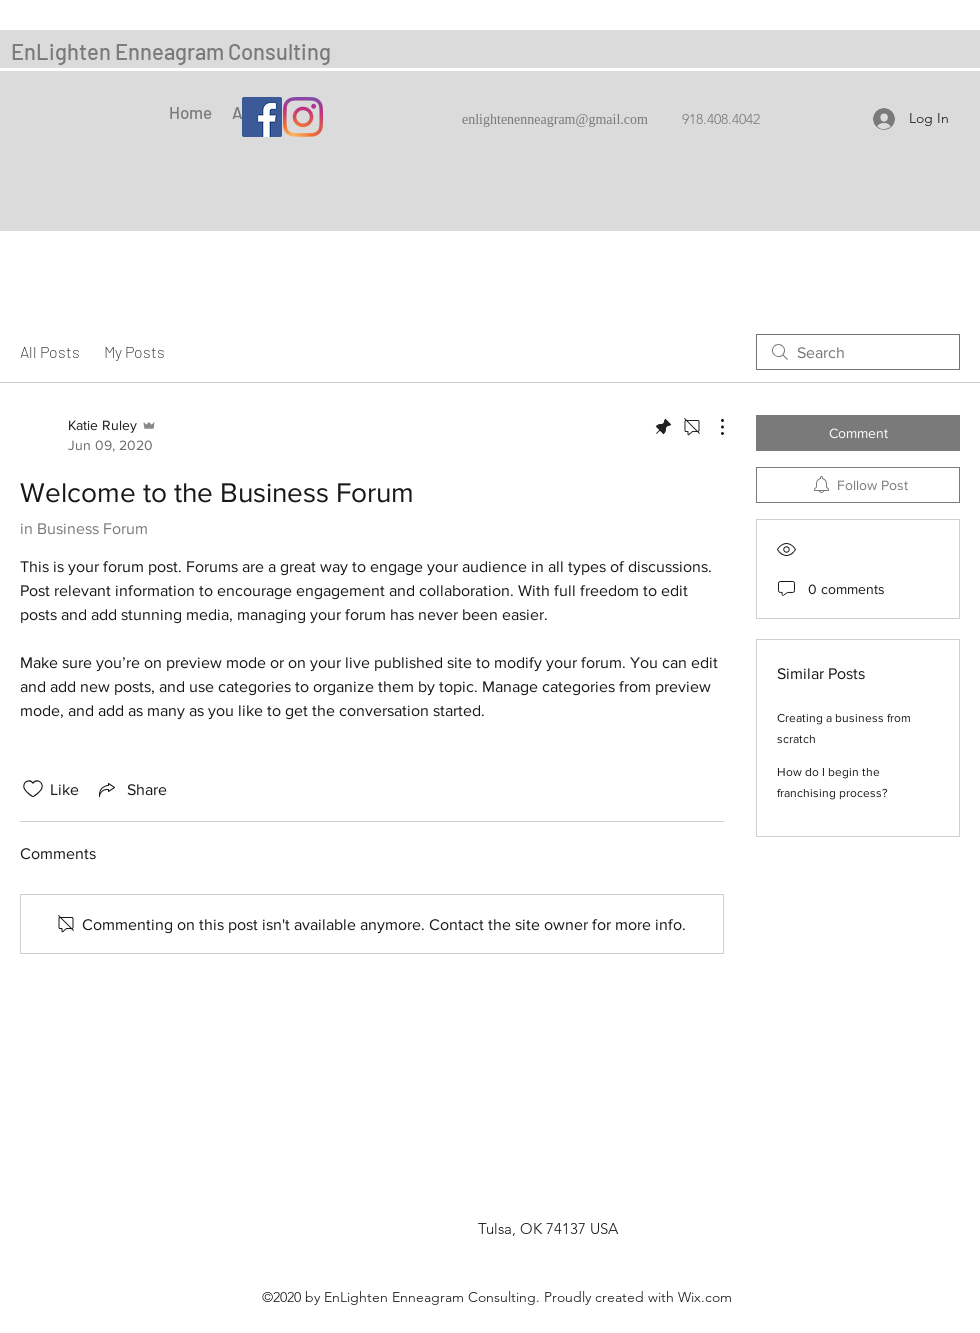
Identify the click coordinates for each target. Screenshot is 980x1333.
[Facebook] (262, 117)
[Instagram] (303, 117)
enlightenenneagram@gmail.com (555, 120)
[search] (858, 352)
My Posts (134, 351)
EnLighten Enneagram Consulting (171, 51)
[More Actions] (712, 427)
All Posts (50, 351)
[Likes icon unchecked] (33, 789)
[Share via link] (131, 789)
